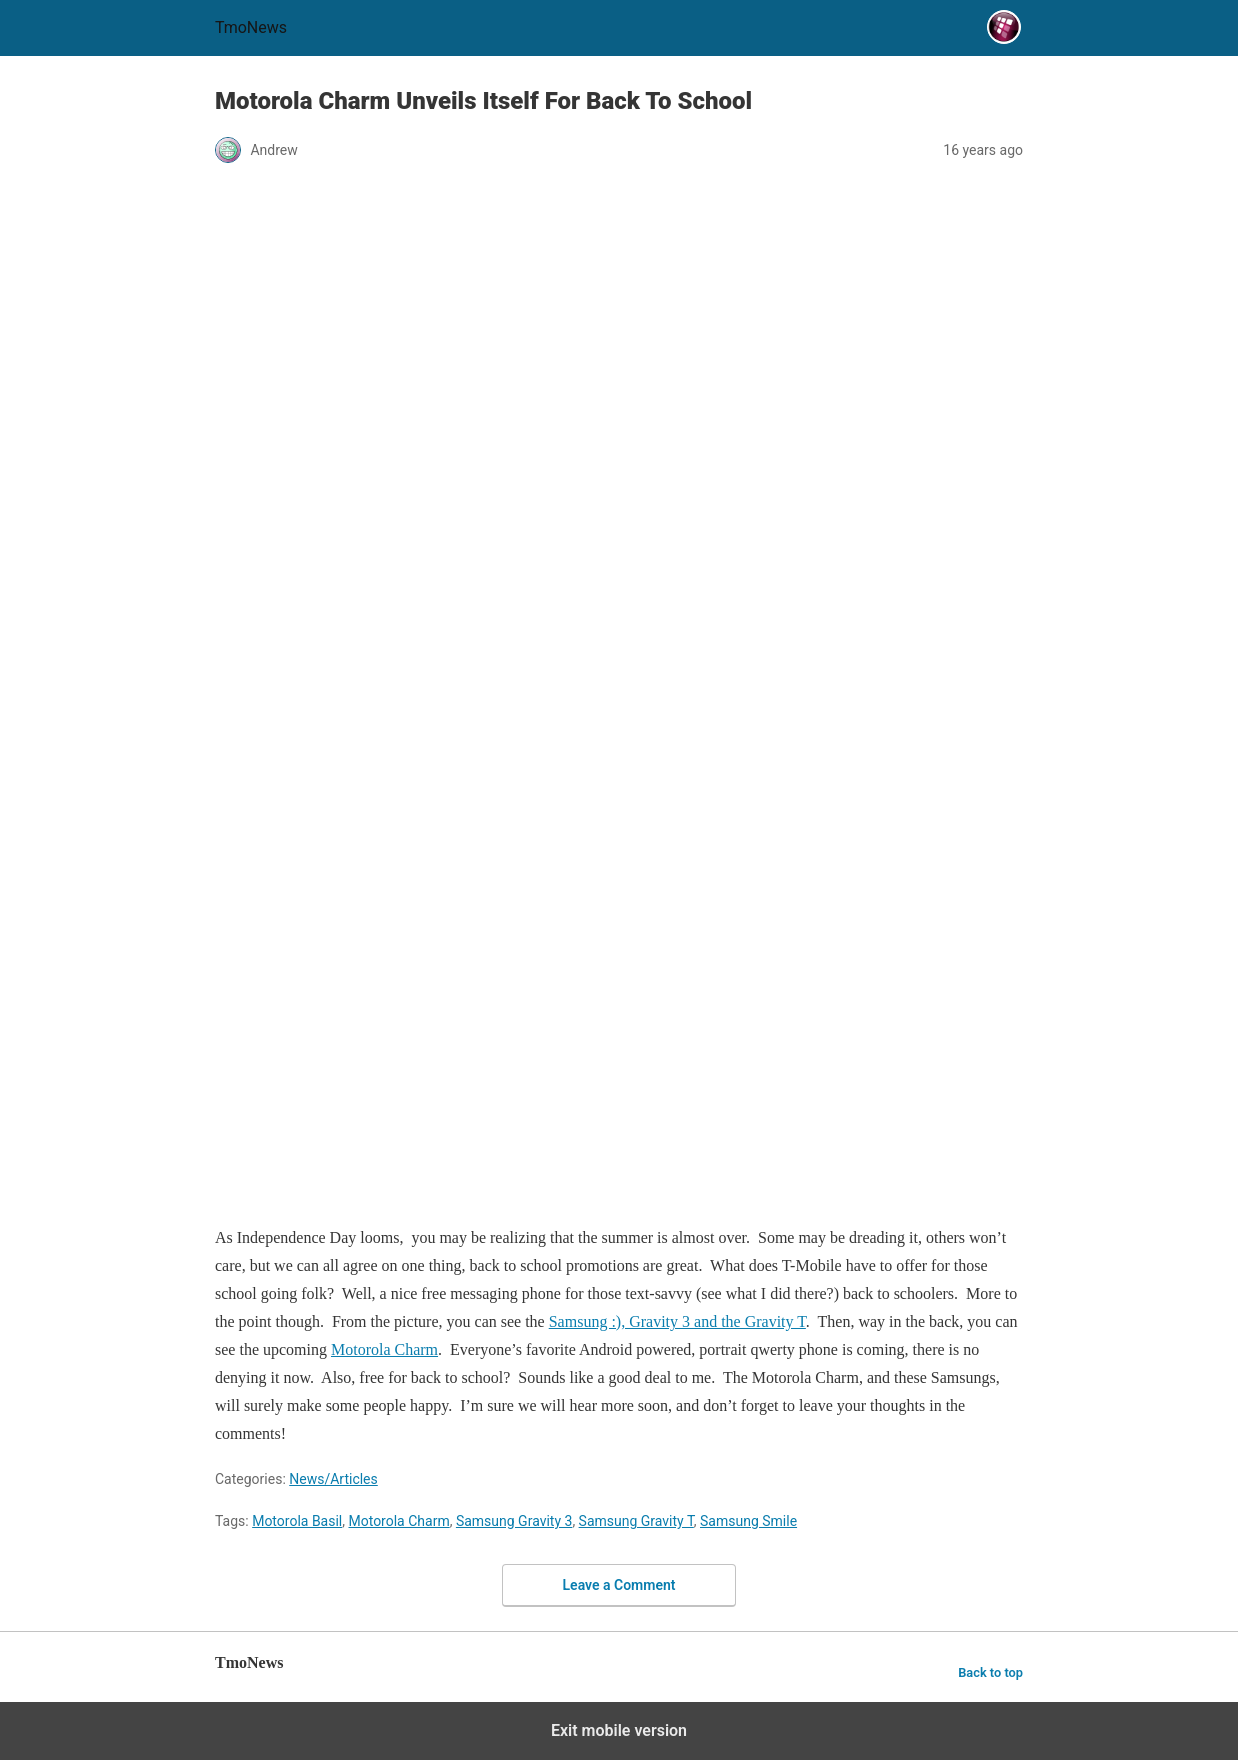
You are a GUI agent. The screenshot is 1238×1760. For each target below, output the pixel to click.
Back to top (990, 1672)
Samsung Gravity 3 (514, 1521)
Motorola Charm (398, 1521)
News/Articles (333, 1479)
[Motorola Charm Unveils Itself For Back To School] (619, 696)
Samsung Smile (748, 1521)
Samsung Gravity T (636, 1521)
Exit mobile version (619, 1730)
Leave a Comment (619, 1585)
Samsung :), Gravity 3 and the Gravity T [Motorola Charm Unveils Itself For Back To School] (677, 1321)
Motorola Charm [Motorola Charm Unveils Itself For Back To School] (384, 1349)
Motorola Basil (297, 1521)
